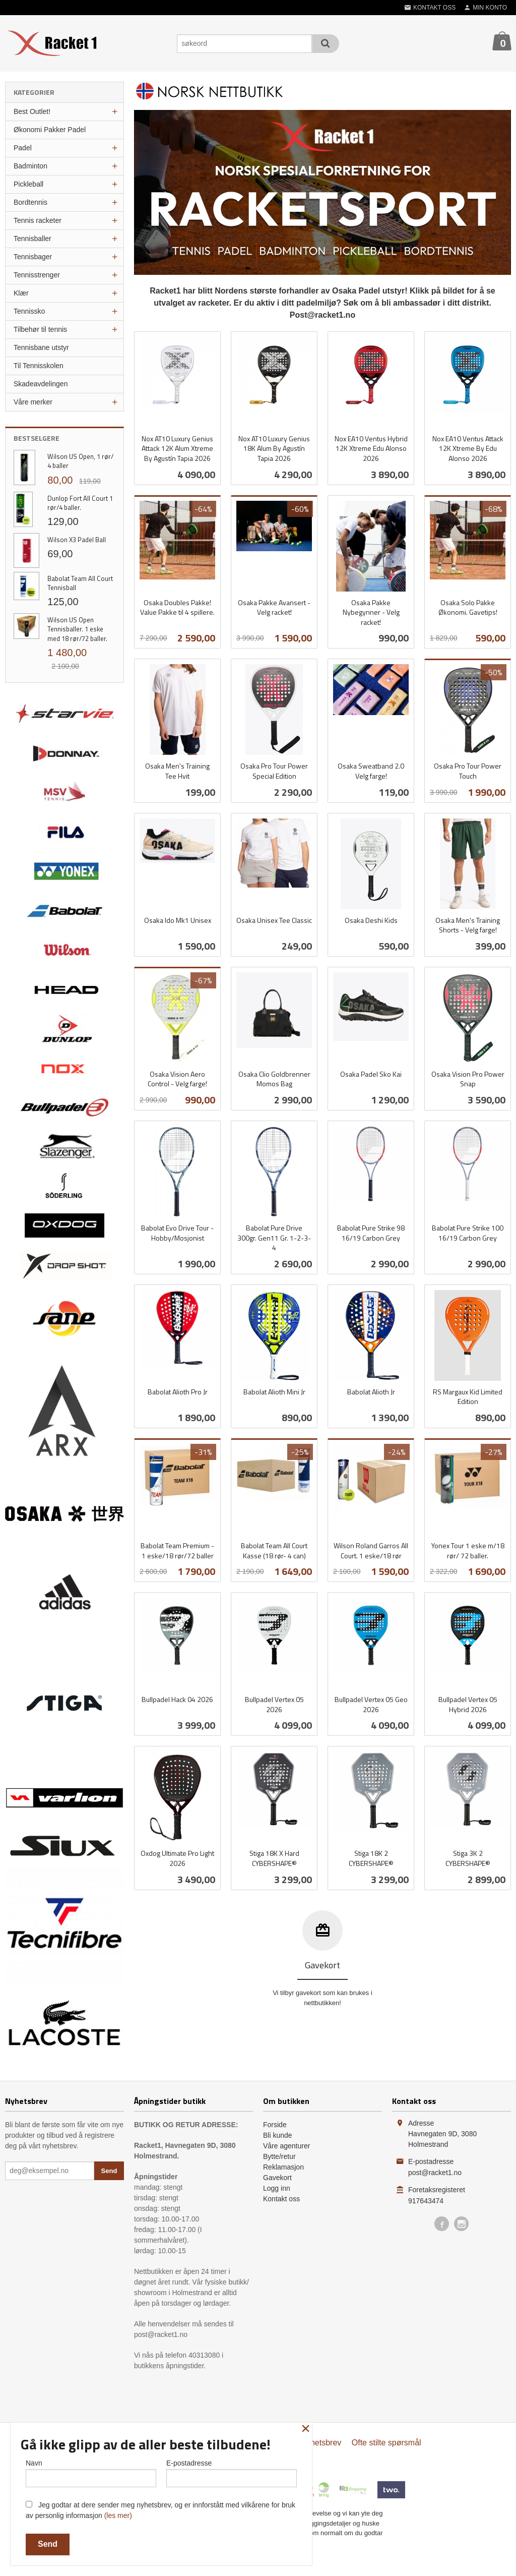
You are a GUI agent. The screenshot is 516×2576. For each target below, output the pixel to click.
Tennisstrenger (37, 275)
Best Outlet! (32, 111)
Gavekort (277, 2178)
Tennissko (29, 311)
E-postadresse (231, 2473)
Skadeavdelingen (41, 384)
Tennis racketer (37, 220)
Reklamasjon (283, 2167)
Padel (23, 148)
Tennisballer (32, 239)
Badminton (30, 166)
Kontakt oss (281, 2199)
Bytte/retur (279, 2156)
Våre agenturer (286, 2146)
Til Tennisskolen (38, 366)
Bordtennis (30, 202)
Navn (91, 2473)
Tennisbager (33, 257)
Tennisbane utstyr (41, 347)
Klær (21, 293)
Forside (275, 2125)
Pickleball (28, 184)
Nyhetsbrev (320, 2442)
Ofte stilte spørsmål (386, 2442)
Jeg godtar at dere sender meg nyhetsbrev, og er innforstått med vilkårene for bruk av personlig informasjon (160, 2510)
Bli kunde (277, 2135)
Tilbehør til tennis (40, 329)
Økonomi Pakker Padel (50, 130)
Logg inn (276, 2188)
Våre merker (33, 402)
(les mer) (118, 2515)
